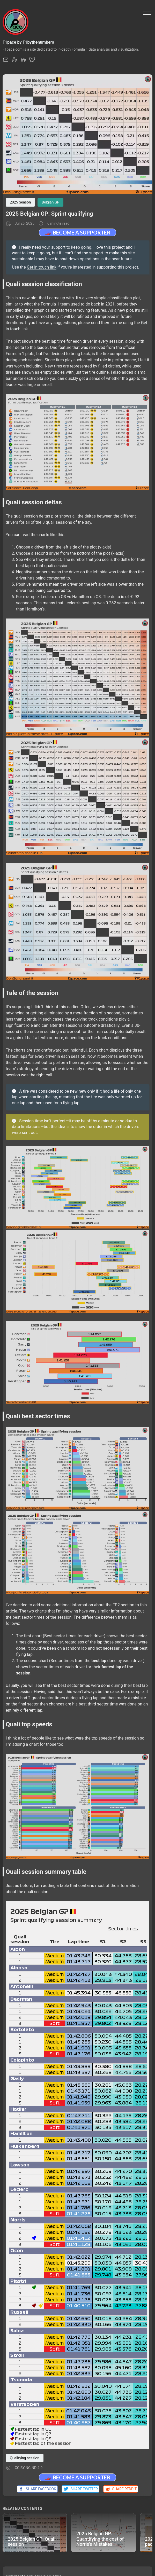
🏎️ (77, 232)
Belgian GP (50, 202)
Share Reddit (121, 2489)
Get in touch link (41, 267)
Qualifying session (24, 2458)
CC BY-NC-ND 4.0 (28, 2468)
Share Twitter (80, 2489)
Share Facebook (37, 2489)
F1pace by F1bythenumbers (28, 42)
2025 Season (20, 202)
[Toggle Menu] (147, 14)
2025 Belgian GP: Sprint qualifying (49, 213)
